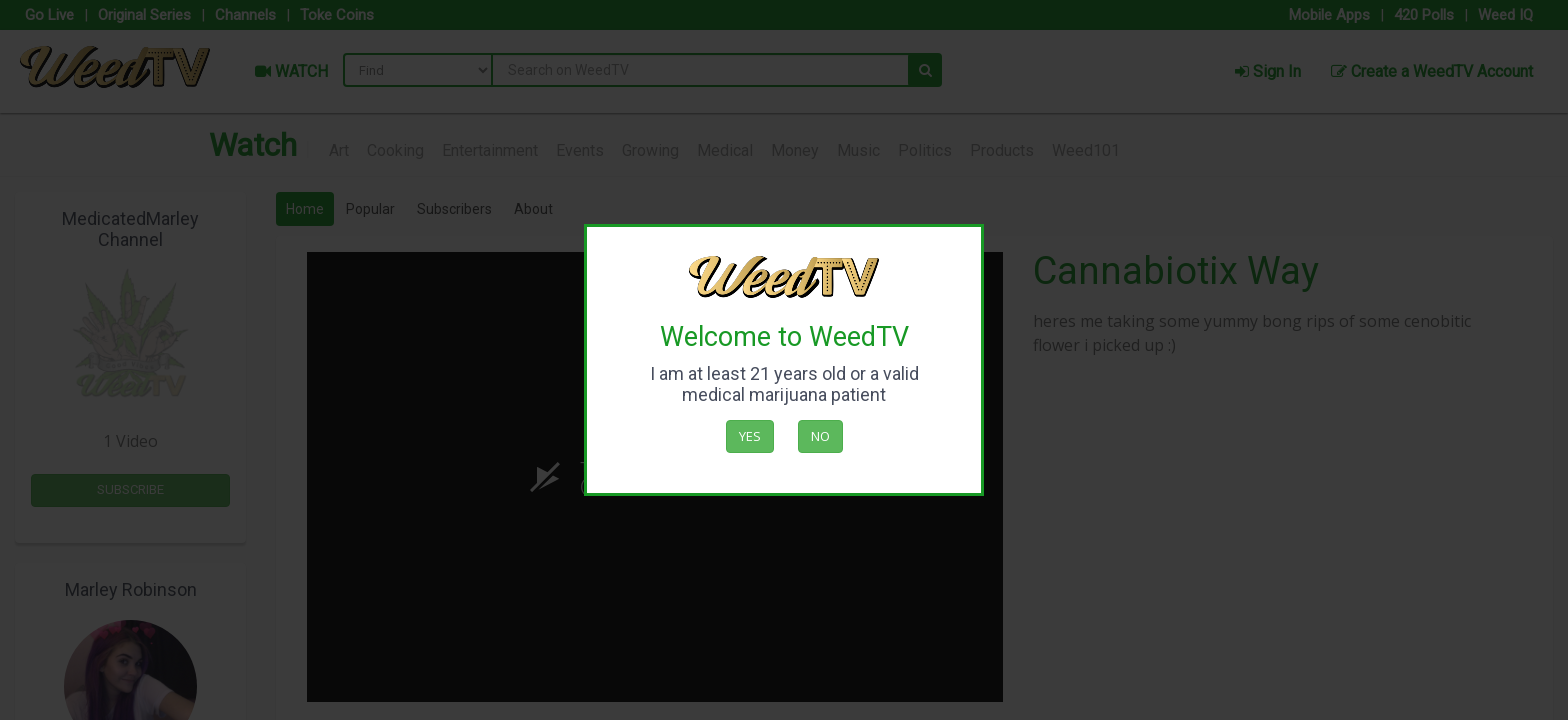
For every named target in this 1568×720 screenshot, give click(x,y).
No (820, 436)
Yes (750, 436)
